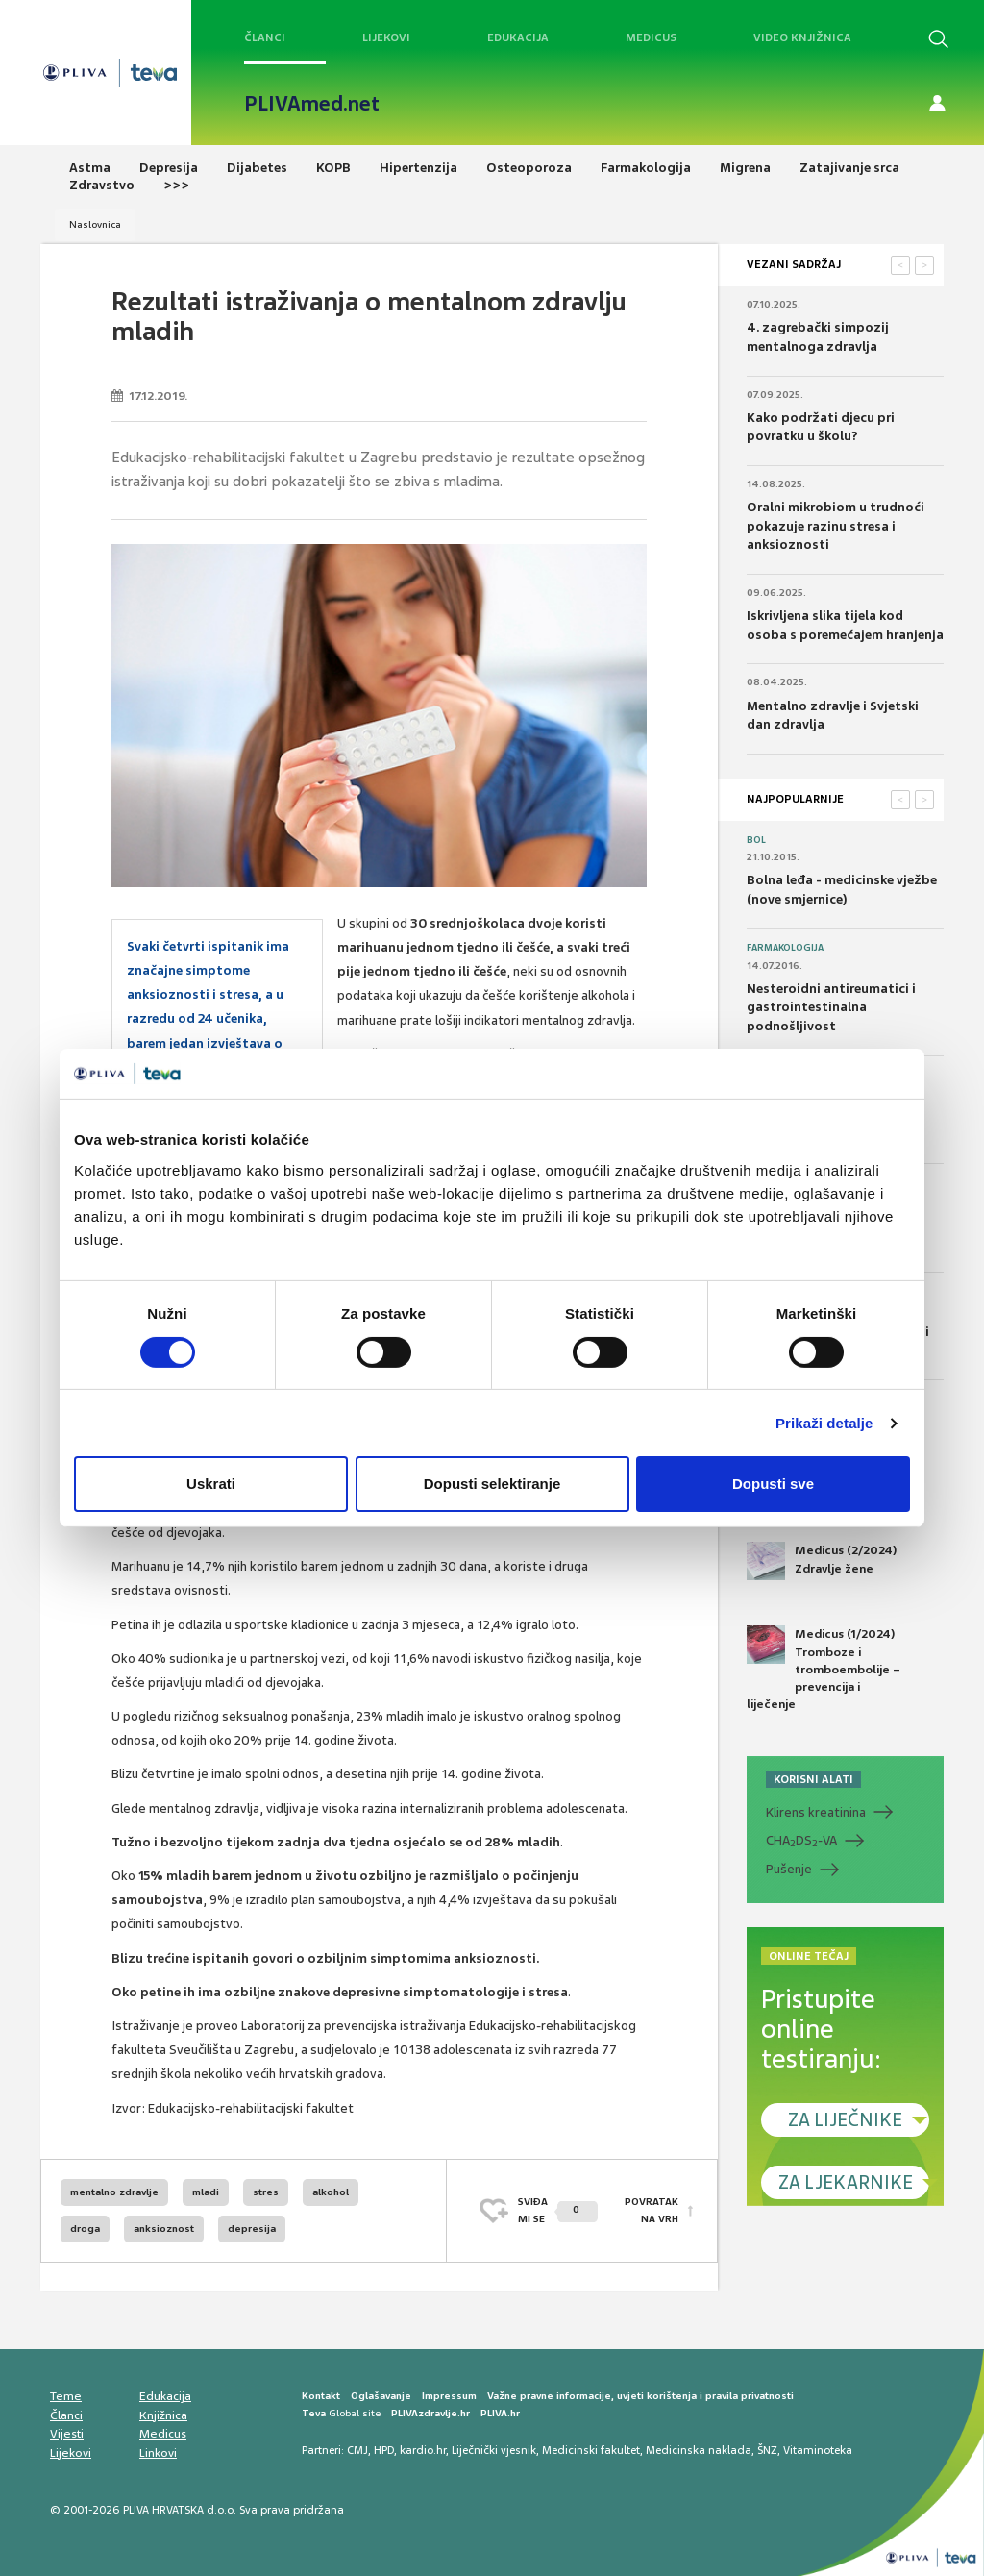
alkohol (330, 2192)
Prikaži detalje (824, 1423)
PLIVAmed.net (312, 103)
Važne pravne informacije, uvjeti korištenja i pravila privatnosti (640, 2396)
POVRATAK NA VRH (651, 2210)
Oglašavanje (381, 2396)
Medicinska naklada (698, 2450)
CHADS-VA (801, 1840)
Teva (314, 2413)
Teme (66, 2396)
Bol (756, 840)
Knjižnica (163, 2415)
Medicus (651, 37)
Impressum (449, 2396)
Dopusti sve (773, 1483)
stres (266, 2192)
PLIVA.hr (500, 2413)
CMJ (357, 2450)
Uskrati (210, 1483)
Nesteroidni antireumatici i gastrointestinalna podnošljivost (831, 1007)
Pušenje (789, 1869)
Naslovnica (95, 224)
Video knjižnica (802, 37)
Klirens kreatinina (816, 1812)
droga (85, 2228)
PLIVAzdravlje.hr (430, 2413)
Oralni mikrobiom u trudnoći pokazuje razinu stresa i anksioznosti (835, 526)
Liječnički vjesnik (494, 2450)
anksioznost (164, 2228)
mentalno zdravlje (114, 2192)
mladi (205, 2192)
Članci (264, 37)
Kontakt (321, 2396)
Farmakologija (785, 948)
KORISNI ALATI (813, 1779)
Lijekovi (386, 37)
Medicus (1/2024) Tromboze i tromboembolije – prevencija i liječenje (823, 1668)
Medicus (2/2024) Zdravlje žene (822, 1561)
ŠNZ (767, 2450)
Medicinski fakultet (591, 2450)
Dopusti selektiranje (492, 1483)
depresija (252, 2228)
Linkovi (158, 2453)
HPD (384, 2450)
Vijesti (67, 2433)
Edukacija (518, 37)
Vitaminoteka (817, 2450)
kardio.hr (423, 2450)
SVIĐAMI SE (558, 2210)
